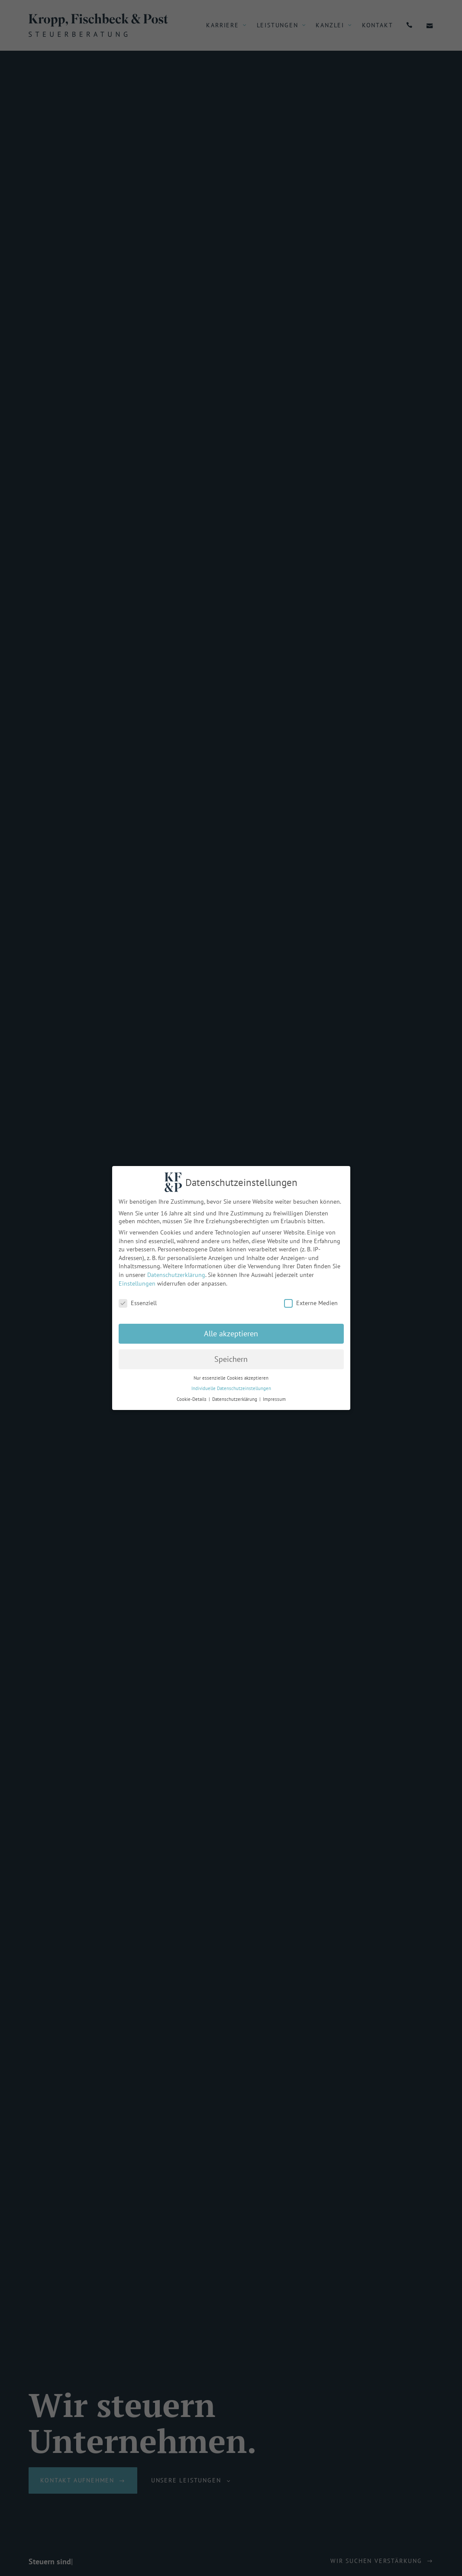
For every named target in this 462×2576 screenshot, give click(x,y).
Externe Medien (307, 1303)
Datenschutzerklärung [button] (231, 1399)
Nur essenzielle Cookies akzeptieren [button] (227, 1378)
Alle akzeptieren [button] (227, 1333)
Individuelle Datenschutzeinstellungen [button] (227, 1388)
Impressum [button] (269, 1399)
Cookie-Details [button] (188, 1399)
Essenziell (133, 1303)
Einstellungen (132, 1283)
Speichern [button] (227, 1359)
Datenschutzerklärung (172, 1275)
